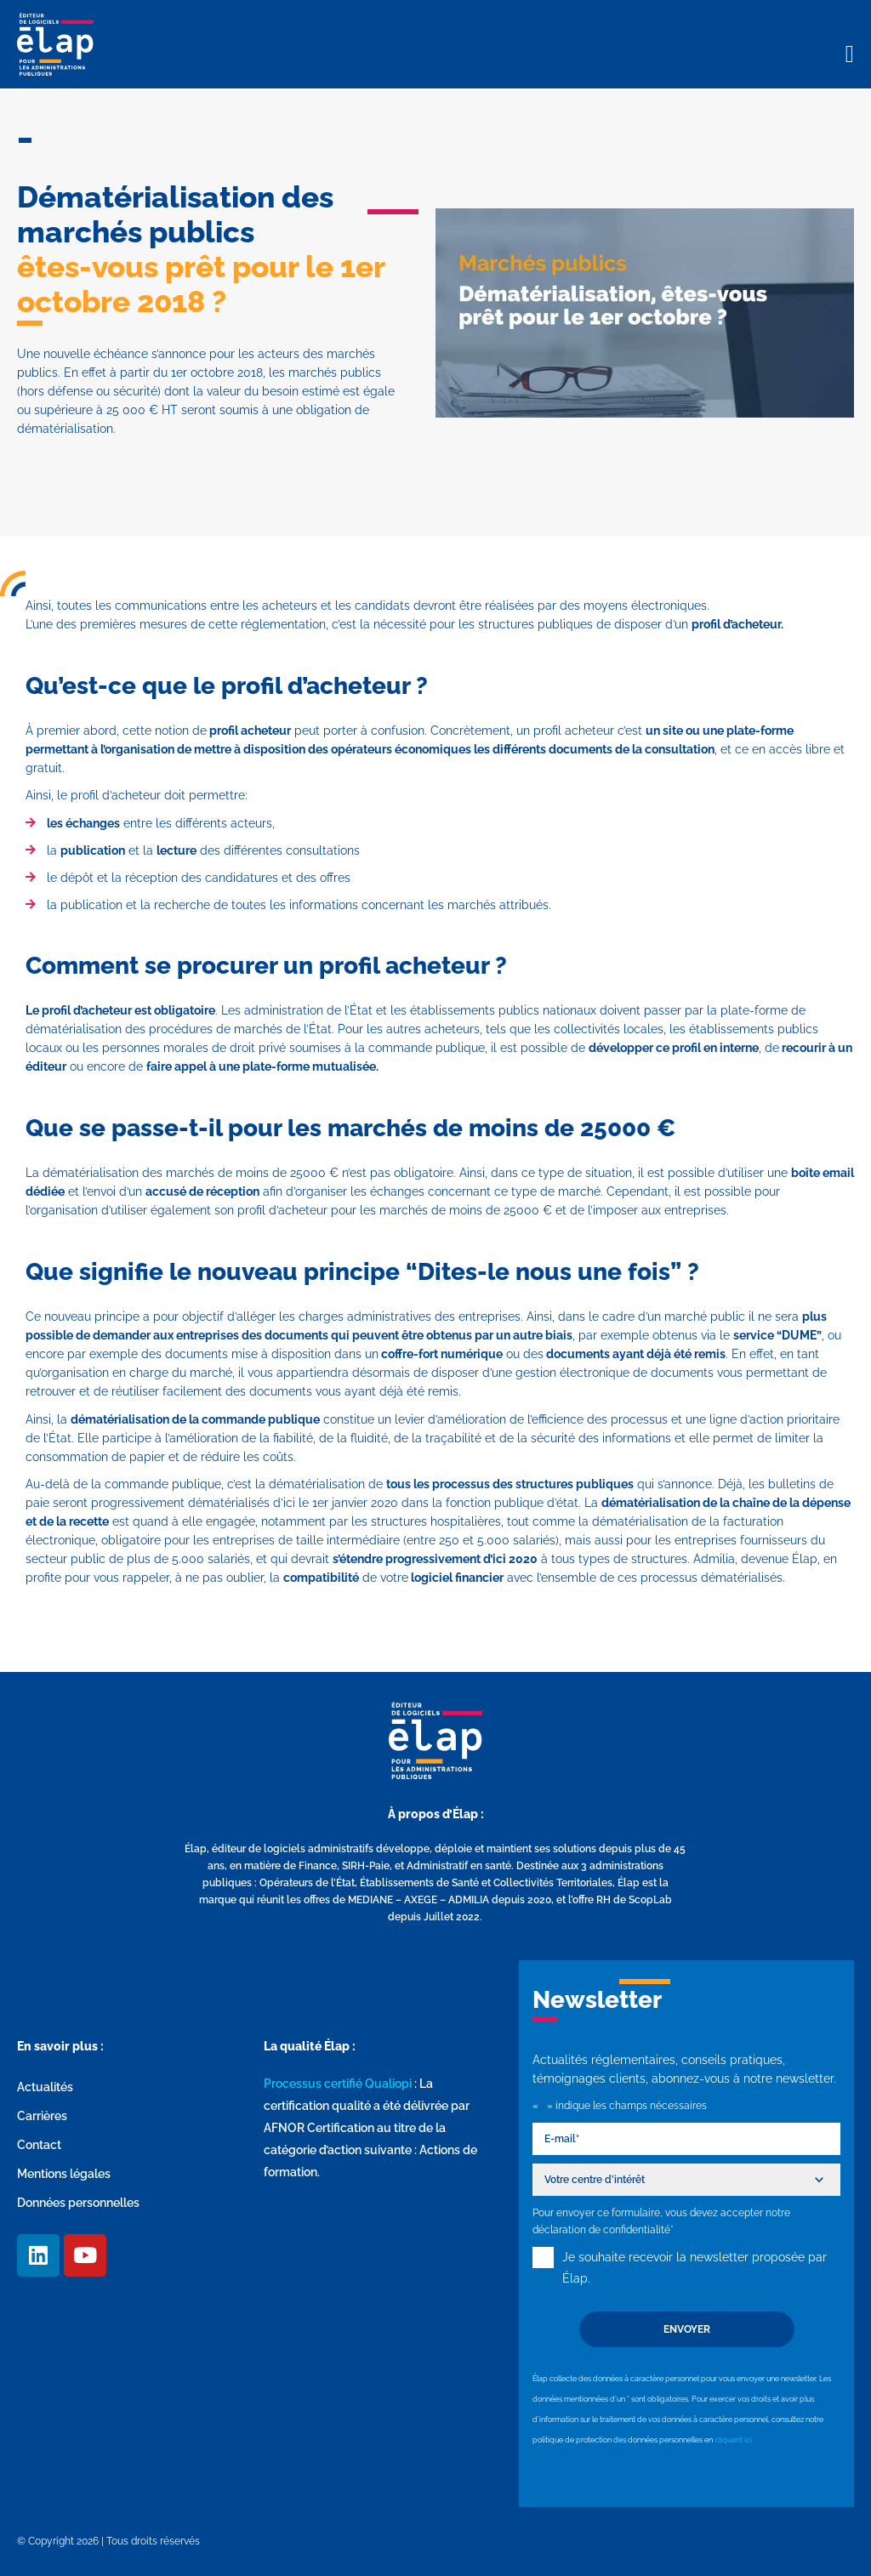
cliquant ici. (734, 2440)
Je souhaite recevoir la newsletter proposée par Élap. (694, 2269)
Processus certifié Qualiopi (338, 2083)
